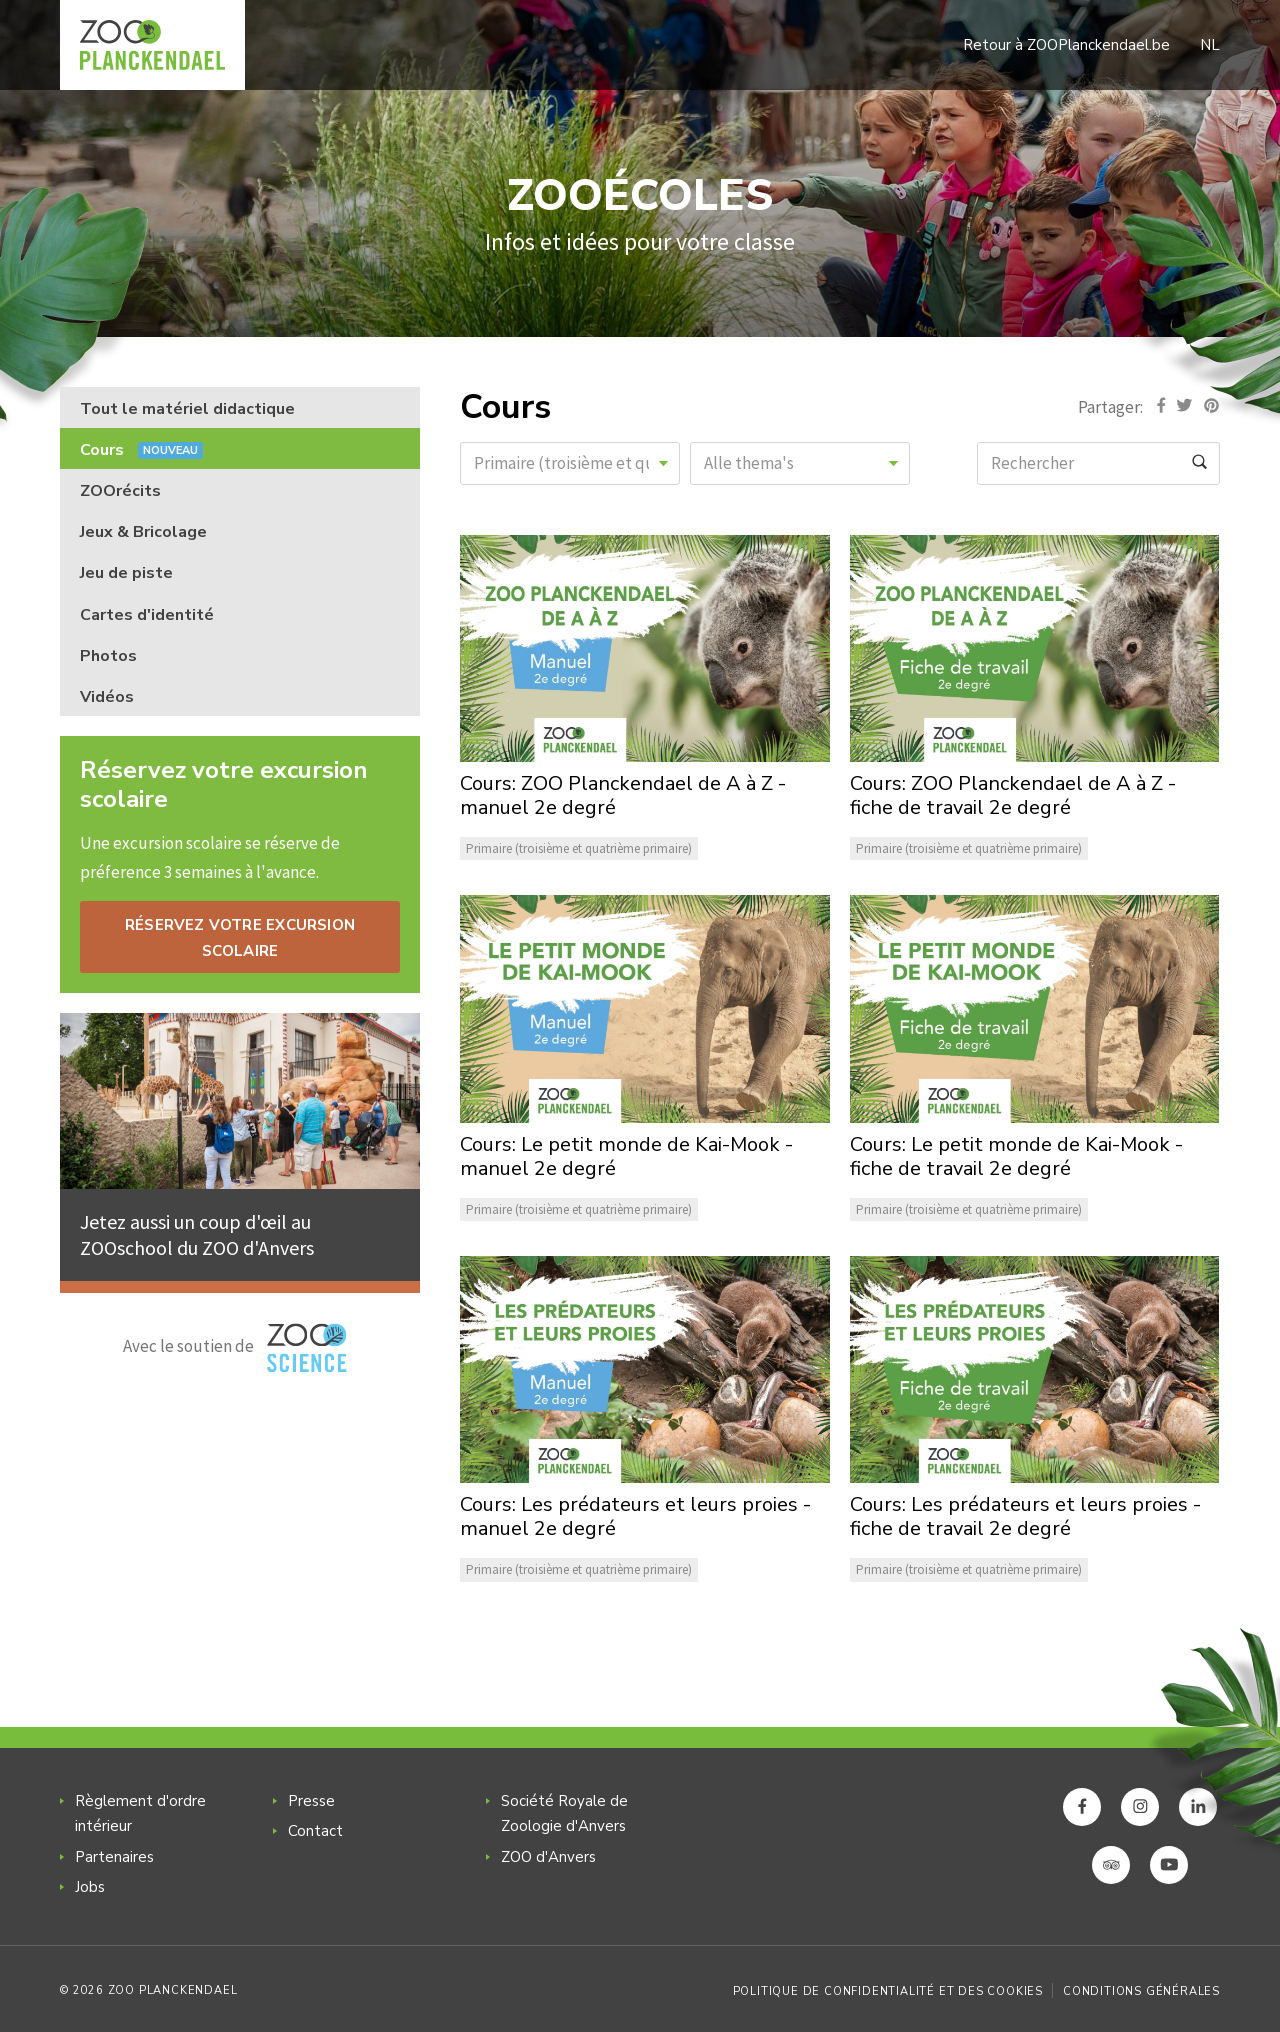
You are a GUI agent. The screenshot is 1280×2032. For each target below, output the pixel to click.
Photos (108, 656)
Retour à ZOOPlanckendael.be (1066, 45)
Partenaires (114, 1857)
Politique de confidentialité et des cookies (888, 1991)
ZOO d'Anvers (548, 1857)
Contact (315, 1831)
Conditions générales (1141, 1991)
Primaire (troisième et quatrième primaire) (579, 848)
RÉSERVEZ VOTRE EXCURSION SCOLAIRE (240, 938)
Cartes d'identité (147, 615)
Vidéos (107, 697)
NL (1210, 45)
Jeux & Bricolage (143, 532)
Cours (141, 450)
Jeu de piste (126, 573)
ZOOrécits (120, 491)
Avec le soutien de (235, 1348)
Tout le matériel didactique (187, 409)
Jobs (90, 1887)
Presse (311, 1801)
